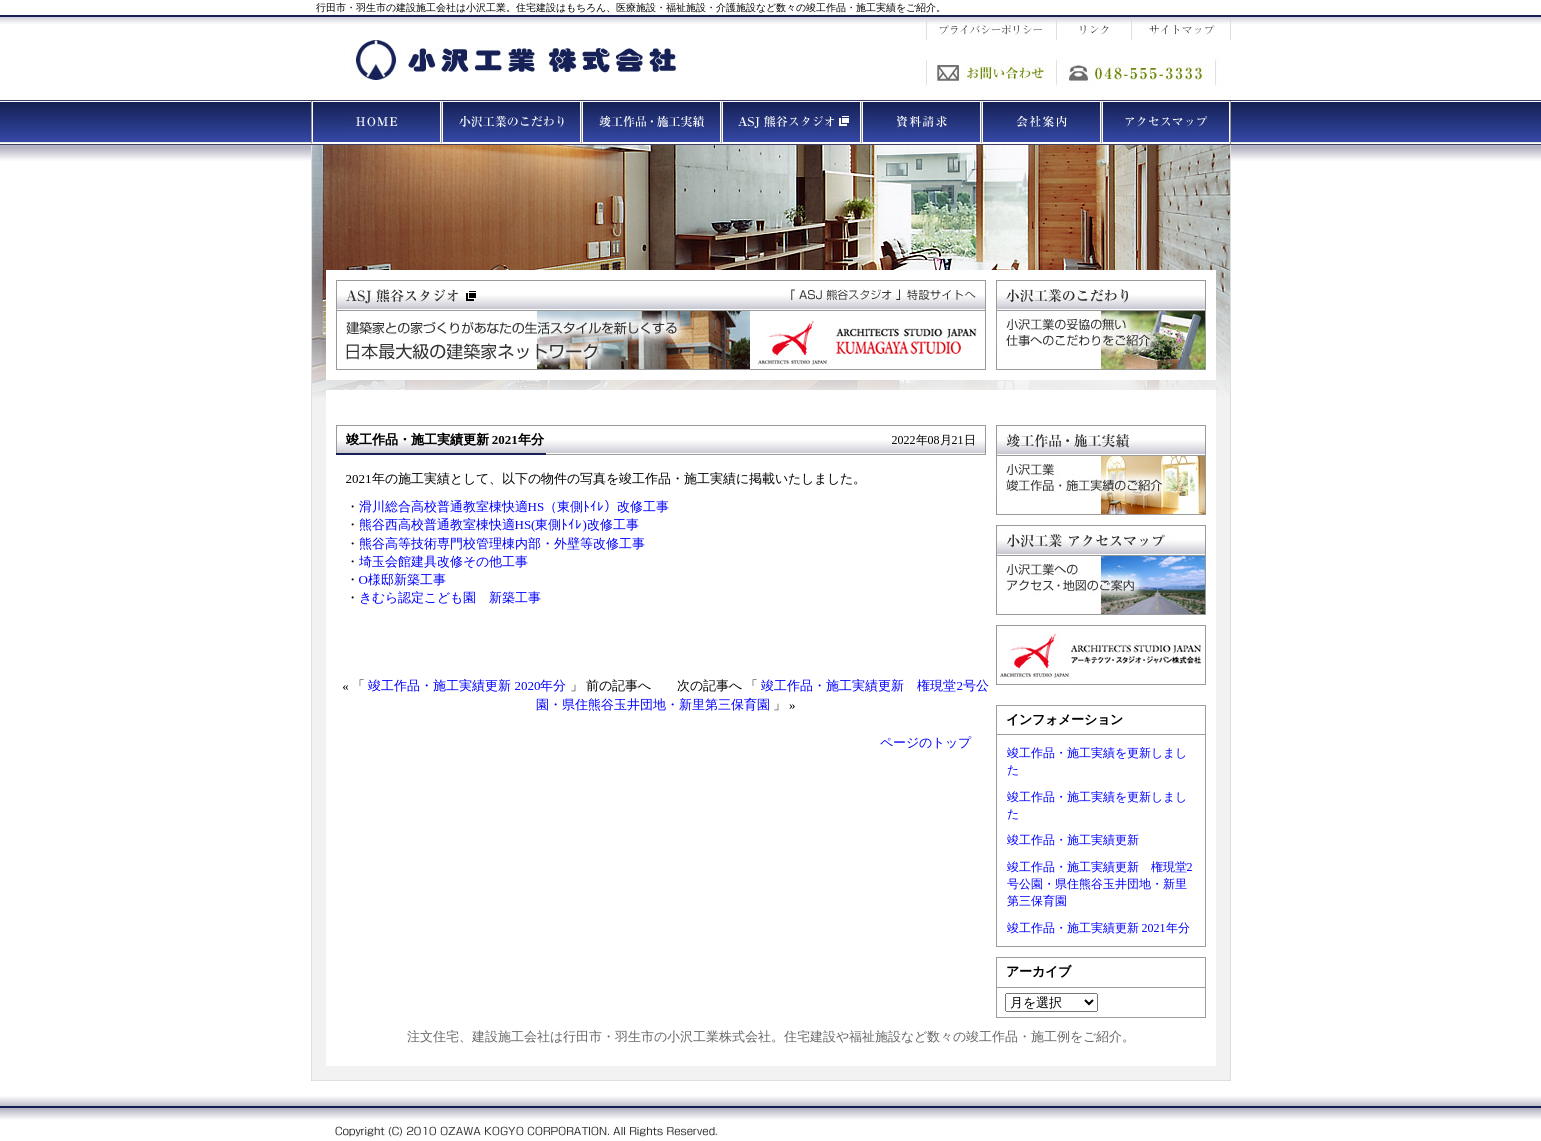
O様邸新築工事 (402, 579)
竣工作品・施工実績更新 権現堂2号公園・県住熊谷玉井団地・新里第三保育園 (1100, 884)
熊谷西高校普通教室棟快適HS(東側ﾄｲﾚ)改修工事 (499, 524)
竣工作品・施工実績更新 (1073, 840)
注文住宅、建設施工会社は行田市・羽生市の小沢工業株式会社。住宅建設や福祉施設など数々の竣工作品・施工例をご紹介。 (771, 1036)
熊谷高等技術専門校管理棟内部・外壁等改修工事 (502, 543)
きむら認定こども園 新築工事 (450, 597)
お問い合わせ (991, 72)
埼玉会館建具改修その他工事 (443, 561)
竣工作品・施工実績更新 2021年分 (1098, 928)
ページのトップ (925, 742)
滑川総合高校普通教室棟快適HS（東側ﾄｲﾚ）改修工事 (514, 506)
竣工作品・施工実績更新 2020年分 (467, 685)
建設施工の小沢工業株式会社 (516, 60)
